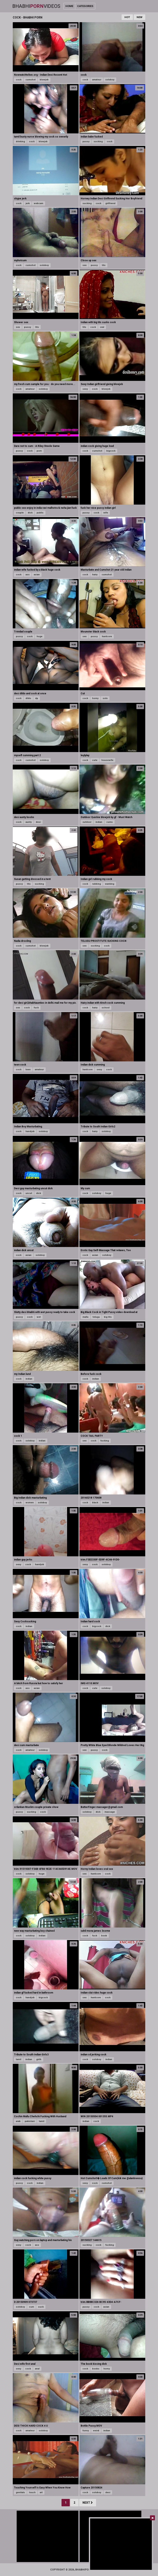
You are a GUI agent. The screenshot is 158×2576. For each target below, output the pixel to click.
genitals (20, 2492)
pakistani (30, 2121)
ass (28, 574)
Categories (85, 6)
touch (32, 2492)
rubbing (96, 884)
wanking (109, 884)
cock (18, 79)
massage (110, 1812)
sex (84, 265)
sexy (85, 389)
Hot (127, 17)
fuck (36, 1007)
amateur (96, 79)
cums (109, 822)
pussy (85, 141)
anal (37, 2368)
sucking (98, 141)
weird (96, 2430)
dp (36, 698)
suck (41, 2307)
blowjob (44, 79)
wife (105, 512)
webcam (38, 203)
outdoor (86, 822)
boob (104, 1935)
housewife (107, 760)
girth (38, 2059)
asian (37, 574)
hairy (95, 574)
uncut (29, 1193)
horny (95, 698)
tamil (18, 2059)
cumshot (31, 79)
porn (39, 451)
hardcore (107, 636)
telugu (96, 1317)
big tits (108, 1317)
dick (30, 512)
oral (102, 327)
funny (85, 2430)
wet (39, 1317)
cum (31, 2307)
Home (69, 6)
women (30, 1502)
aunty (29, 822)
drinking (20, 141)
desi (38, 822)
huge (39, 636)
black (95, 1502)
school (105, 1007)
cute (94, 760)
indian (98, 822)
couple (20, 512)
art (41, 2492)
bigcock (110, 451)
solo (105, 698)
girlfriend (110, 203)
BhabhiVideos (36, 6)
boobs (95, 2368)
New (139, 17)
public (40, 512)
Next (87, 2502)
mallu (85, 1317)
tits (104, 265)
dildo (28, 698)
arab (18, 2121)
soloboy (109, 79)
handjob (30, 1131)
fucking (104, 1440)
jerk (28, 203)
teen (28, 1069)
